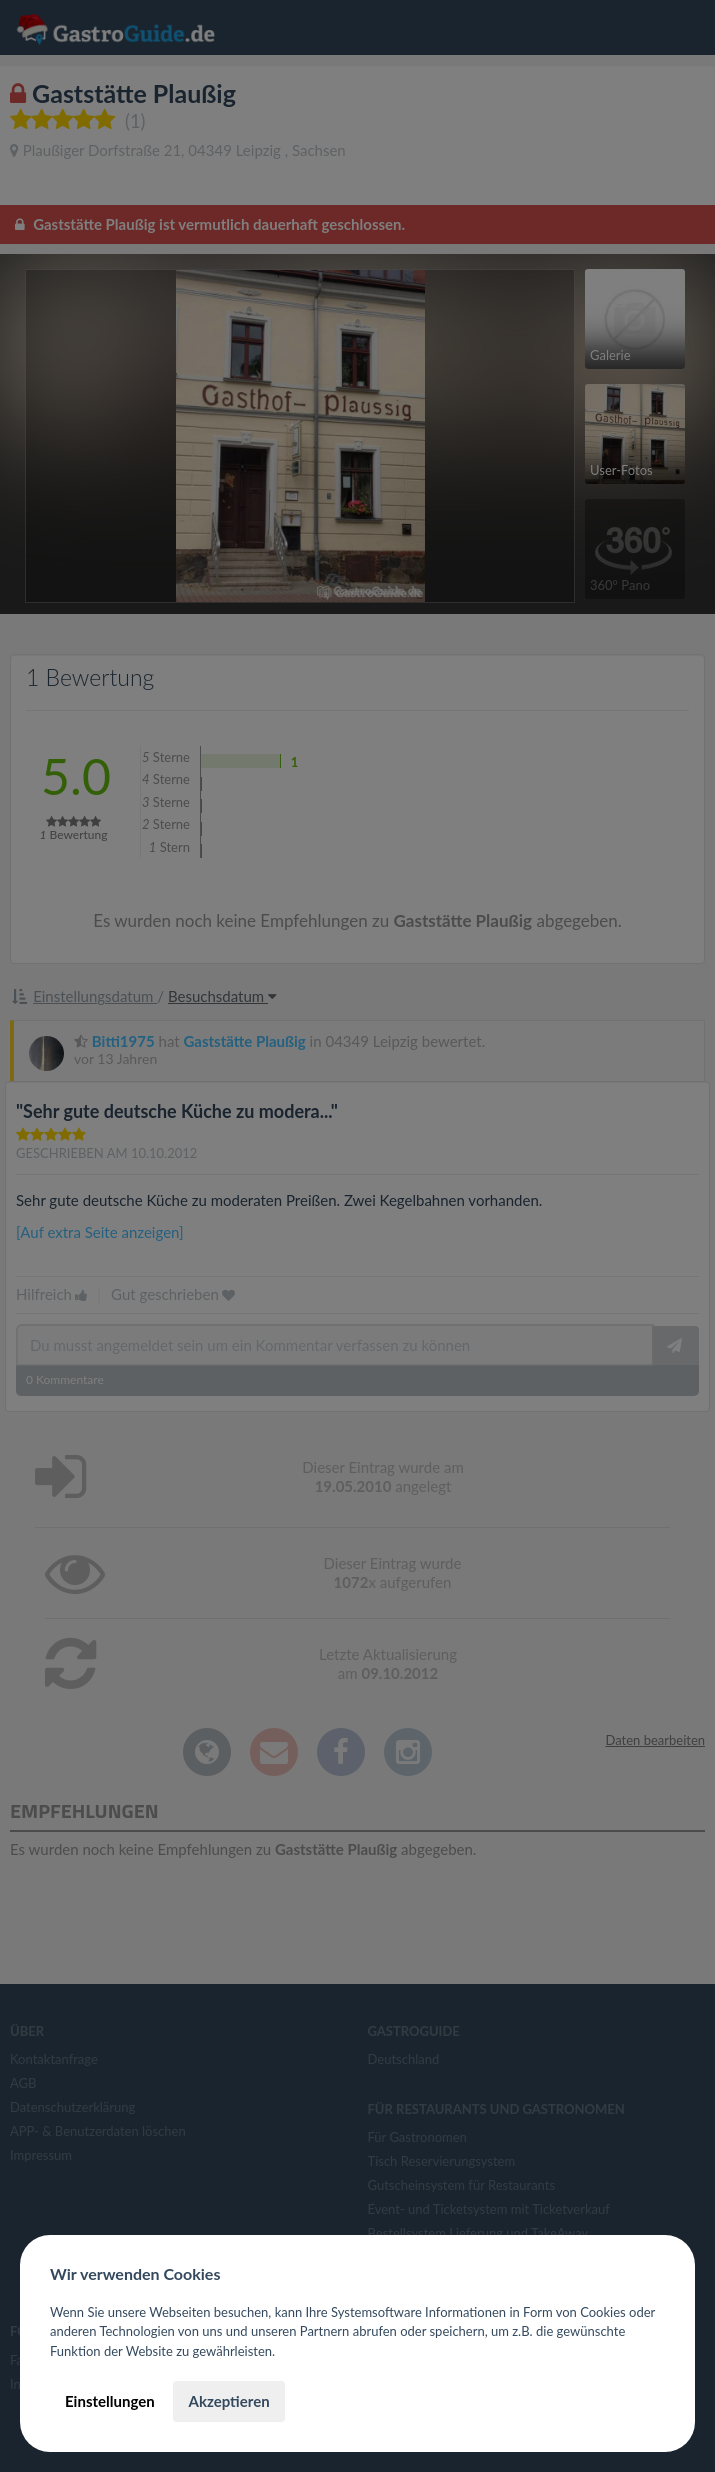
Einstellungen (110, 2401)
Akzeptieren (228, 2401)
